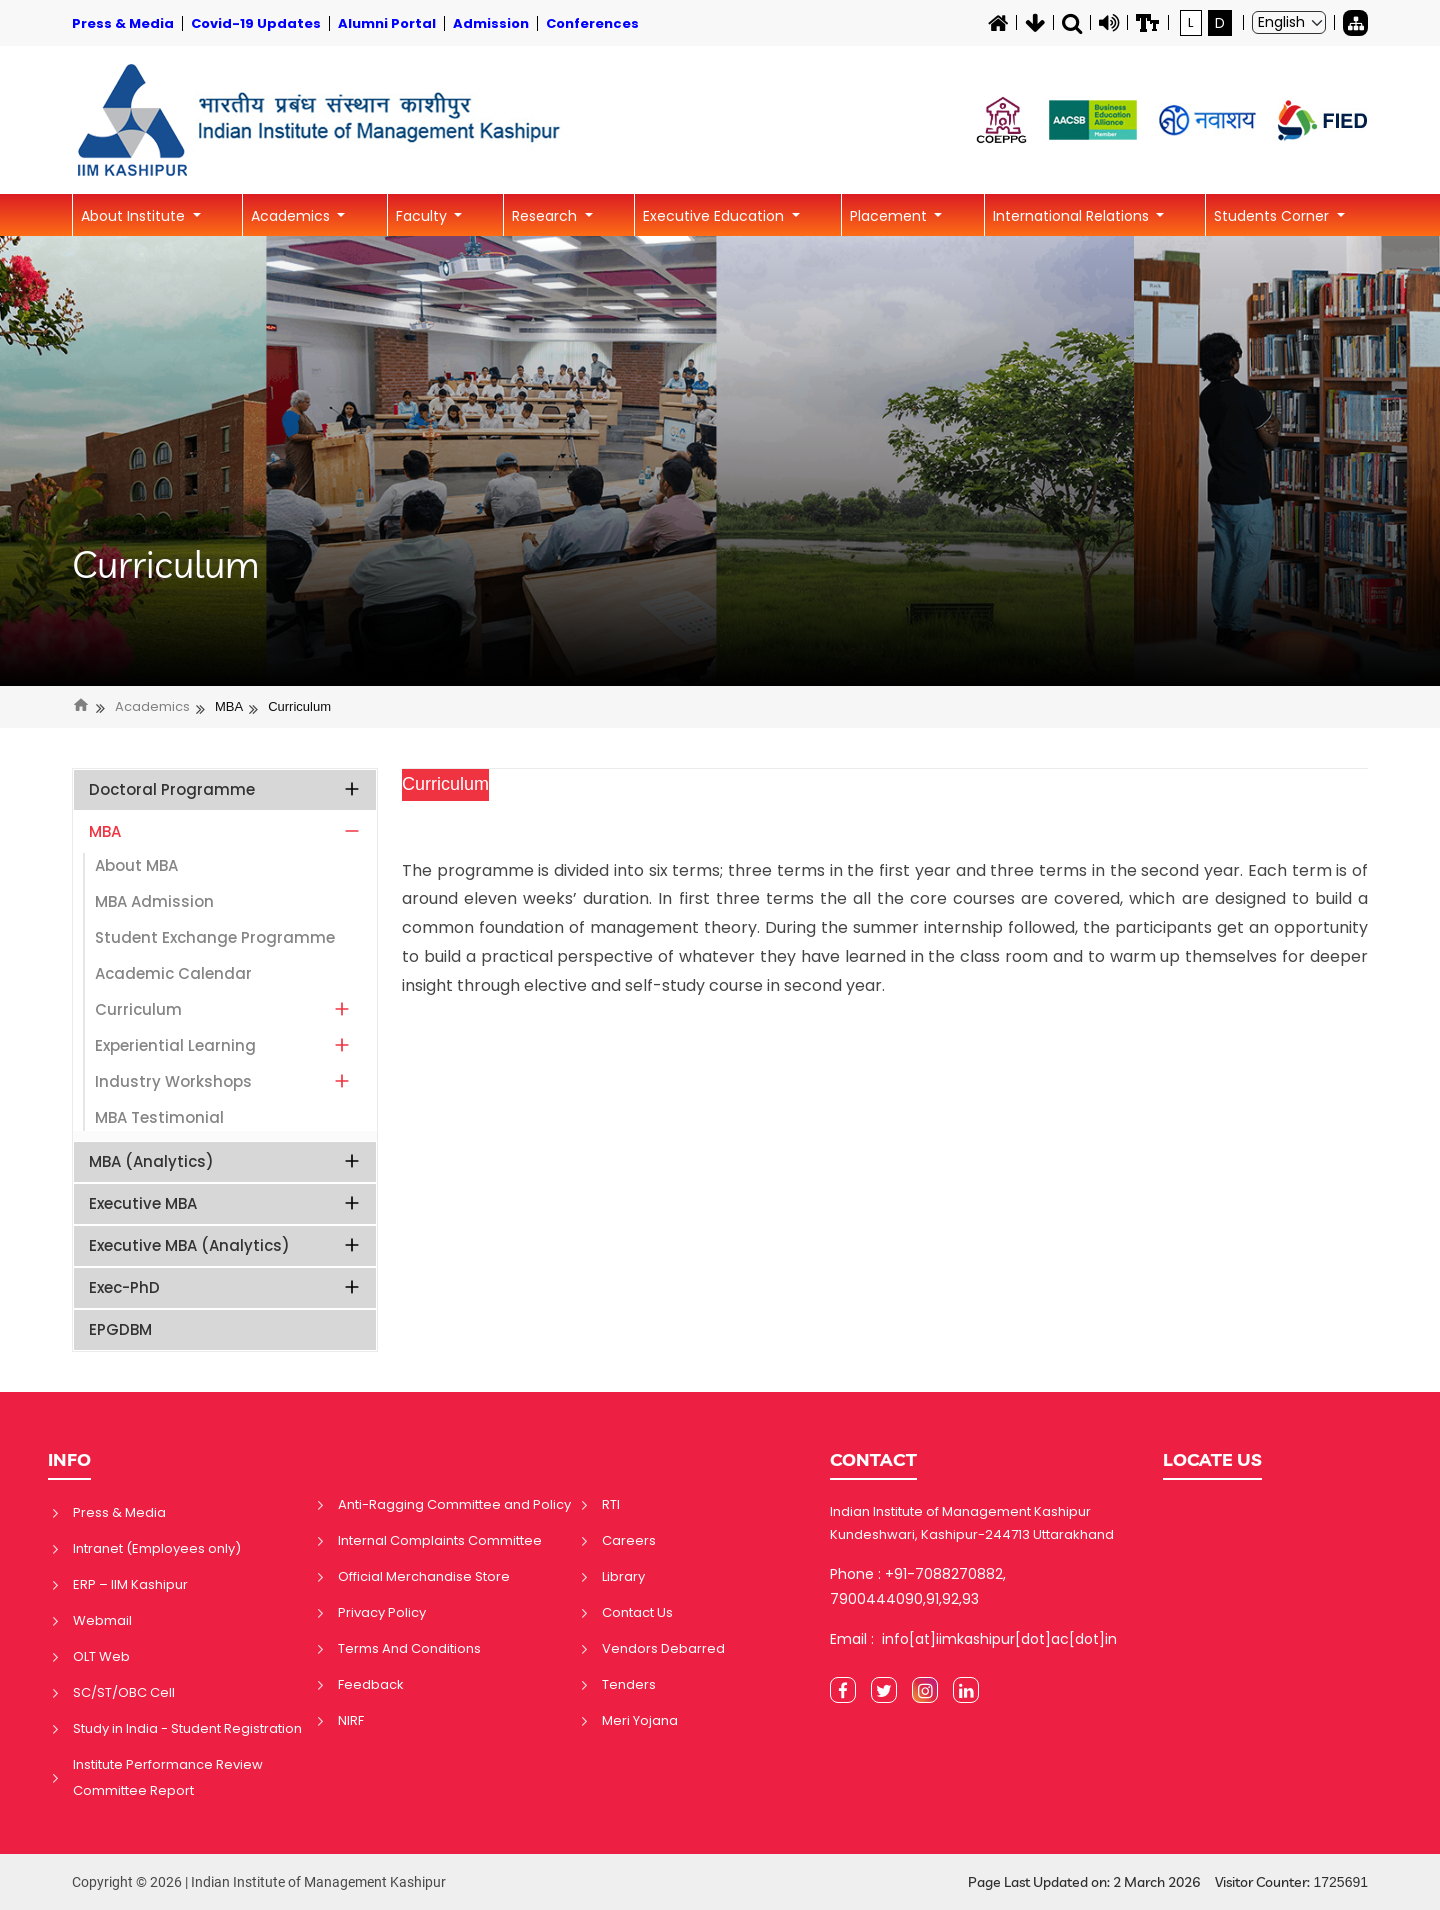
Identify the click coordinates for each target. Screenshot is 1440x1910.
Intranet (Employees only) (157, 1548)
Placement (890, 216)
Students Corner (1273, 216)
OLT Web (101, 1656)
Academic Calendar (173, 973)
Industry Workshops (223, 1081)
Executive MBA (225, 1203)
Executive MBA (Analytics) (225, 1245)
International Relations (1073, 216)
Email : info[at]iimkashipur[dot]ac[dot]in (973, 1639)
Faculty (423, 216)
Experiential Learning (223, 1045)
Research (546, 216)
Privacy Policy (382, 1612)
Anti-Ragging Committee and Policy (454, 1504)
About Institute (135, 216)
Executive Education (715, 216)
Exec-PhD (225, 1287)
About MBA (136, 865)
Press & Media (119, 1512)
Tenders (629, 1684)
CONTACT (873, 1459)
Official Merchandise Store (424, 1576)
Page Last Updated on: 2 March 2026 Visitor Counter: (1168, 1882)
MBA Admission (154, 901)
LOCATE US (1212, 1459)
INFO (69, 1459)
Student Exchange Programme (215, 937)
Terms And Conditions (409, 1648)
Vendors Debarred (663, 1648)
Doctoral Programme (225, 789)
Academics (292, 216)
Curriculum (166, 565)
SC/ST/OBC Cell (124, 1692)
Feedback (371, 1684)
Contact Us (637, 1612)
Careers (629, 1540)
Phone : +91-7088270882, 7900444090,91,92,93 (918, 1586)
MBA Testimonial (159, 1117)
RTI (611, 1504)
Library (623, 1576)
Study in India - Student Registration (187, 1728)
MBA (229, 706)
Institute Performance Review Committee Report (168, 1777)
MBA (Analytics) (225, 1161)
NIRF (351, 1720)
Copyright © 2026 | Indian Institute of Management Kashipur (259, 1882)
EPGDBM (120, 1329)
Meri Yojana (640, 1720)
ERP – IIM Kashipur (130, 1584)
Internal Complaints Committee (440, 1540)
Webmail (102, 1620)
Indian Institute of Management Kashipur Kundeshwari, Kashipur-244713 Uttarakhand (972, 1523)
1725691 (1340, 1882)
